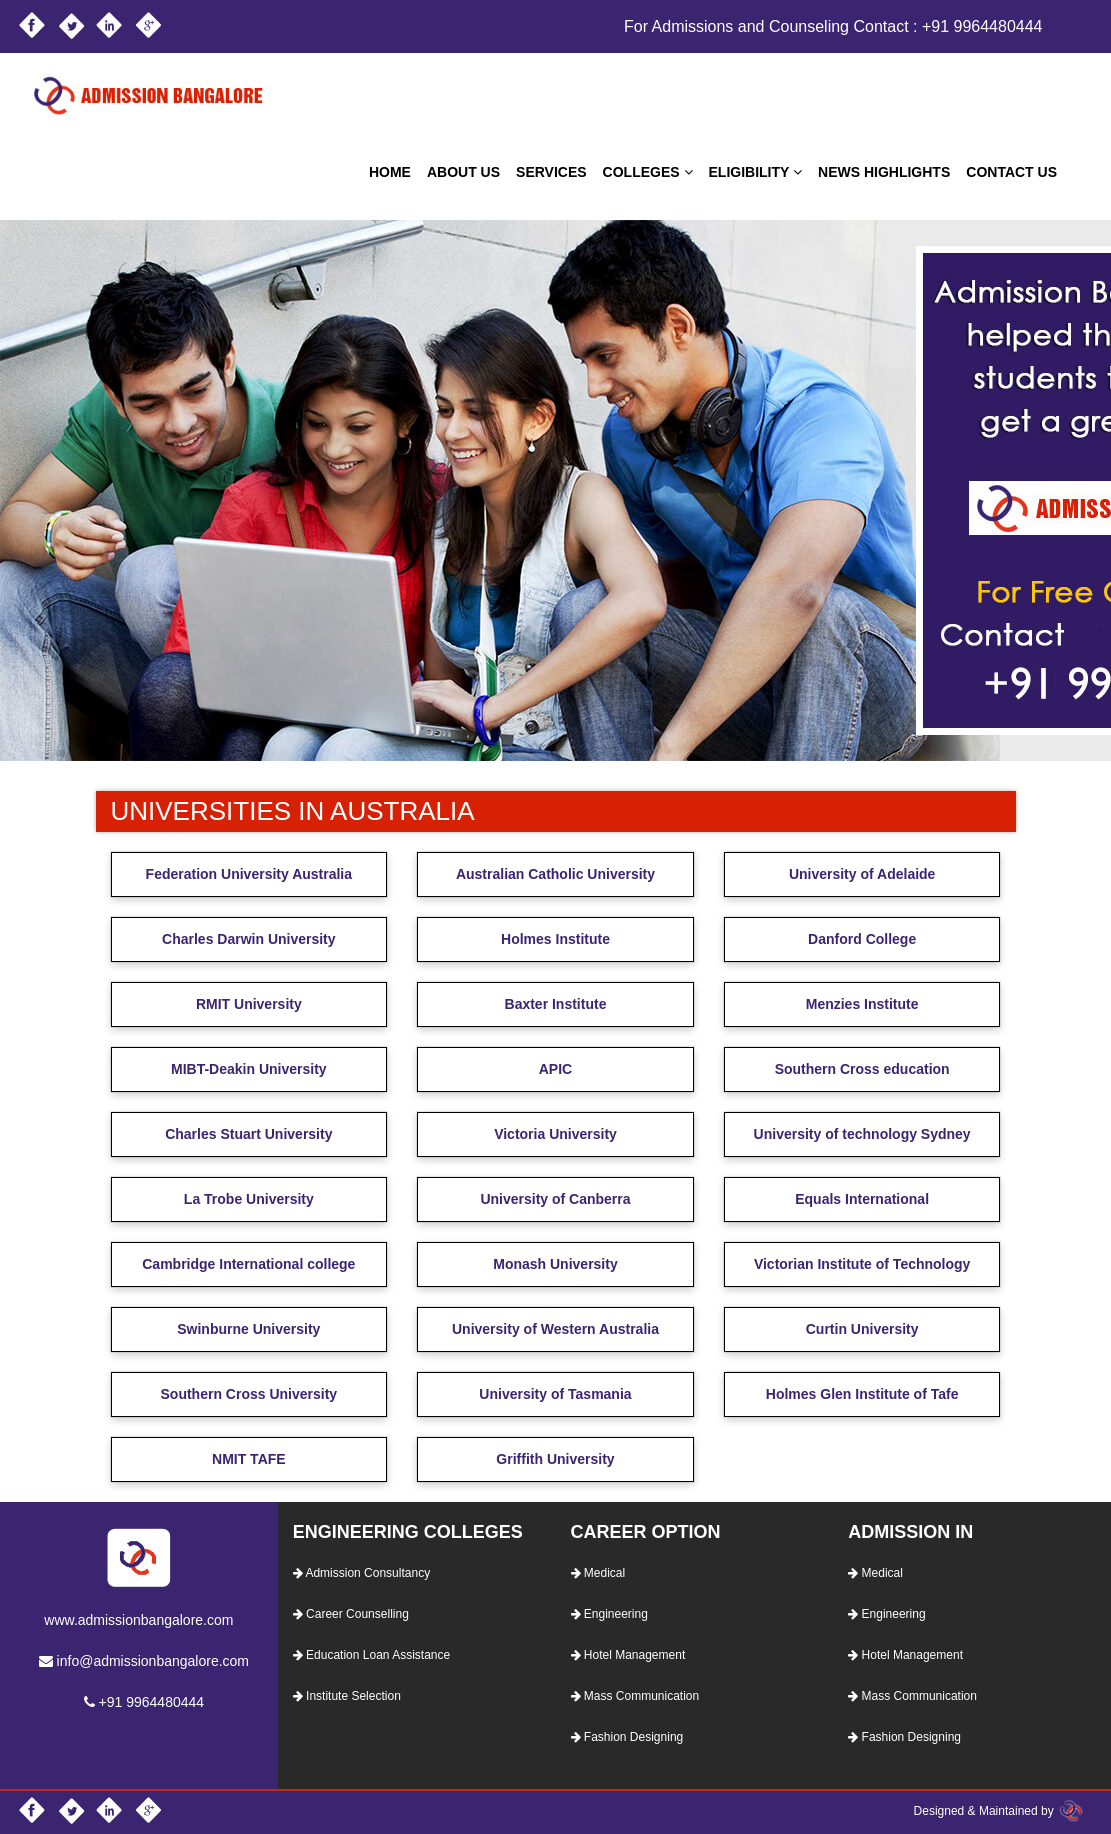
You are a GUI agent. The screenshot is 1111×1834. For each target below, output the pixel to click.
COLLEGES (648, 172)
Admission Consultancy (361, 1573)
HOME (390, 172)
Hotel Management (628, 1655)
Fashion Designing (627, 1737)
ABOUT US (463, 172)
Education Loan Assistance (371, 1655)
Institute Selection (347, 1696)
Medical (598, 1573)
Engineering (609, 1614)
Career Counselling (351, 1614)
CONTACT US (1011, 172)
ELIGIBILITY (756, 172)
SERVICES (551, 172)
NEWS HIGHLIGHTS (884, 172)
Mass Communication (635, 1696)
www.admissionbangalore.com (138, 1620)
